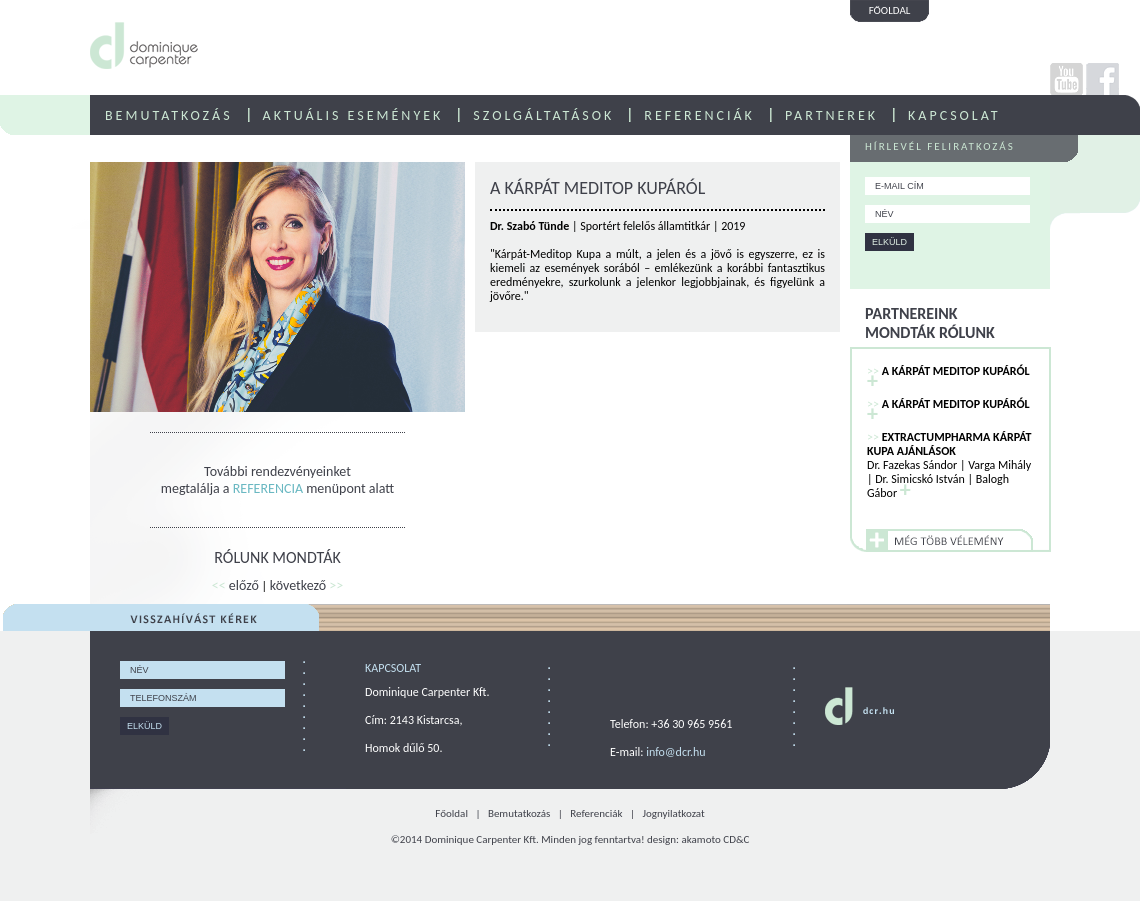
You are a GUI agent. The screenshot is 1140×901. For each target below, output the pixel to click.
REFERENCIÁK (699, 115)
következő (306, 585)
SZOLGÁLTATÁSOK (543, 115)
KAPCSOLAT (954, 115)
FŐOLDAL (890, 10)
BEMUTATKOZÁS (169, 115)
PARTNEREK (831, 115)
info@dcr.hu (675, 752)
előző (235, 585)
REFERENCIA (268, 488)
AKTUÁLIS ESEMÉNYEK (353, 115)
